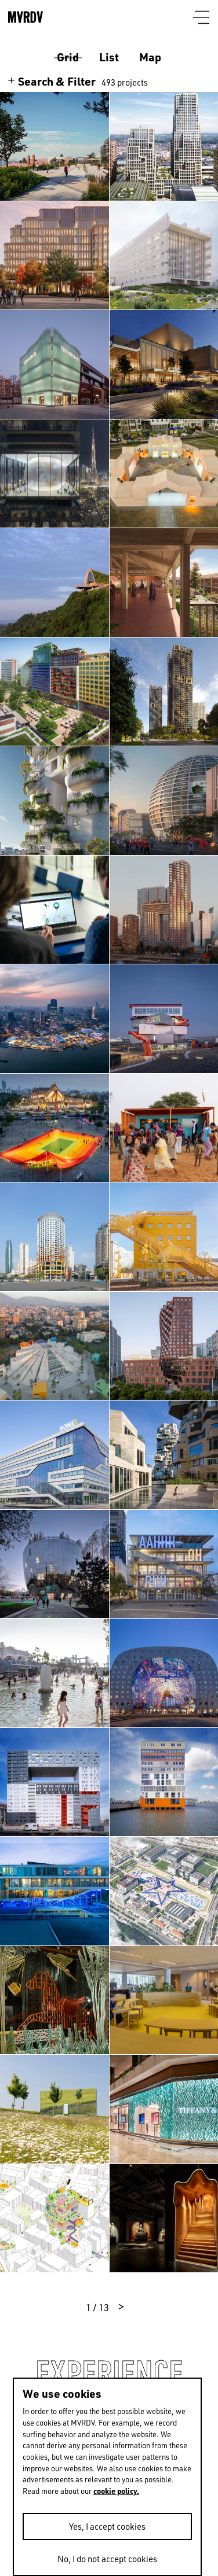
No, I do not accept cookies (107, 2558)
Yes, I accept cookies (107, 2526)
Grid (68, 57)
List (109, 57)
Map (150, 57)
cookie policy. (116, 2491)
